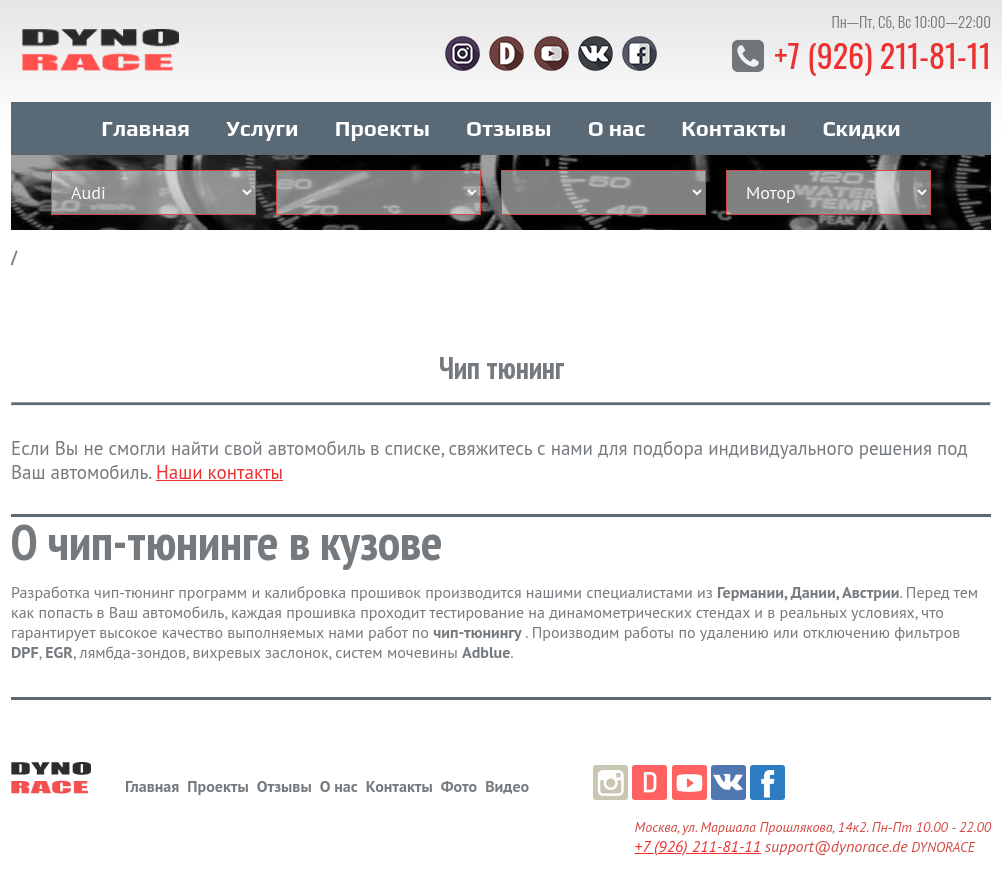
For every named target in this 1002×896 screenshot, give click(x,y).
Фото (459, 786)
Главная (145, 128)
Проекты (382, 128)
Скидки (861, 128)
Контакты (733, 128)
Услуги (262, 128)
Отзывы (508, 128)
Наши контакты (219, 472)
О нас (616, 128)
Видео (507, 786)
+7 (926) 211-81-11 (882, 54)
